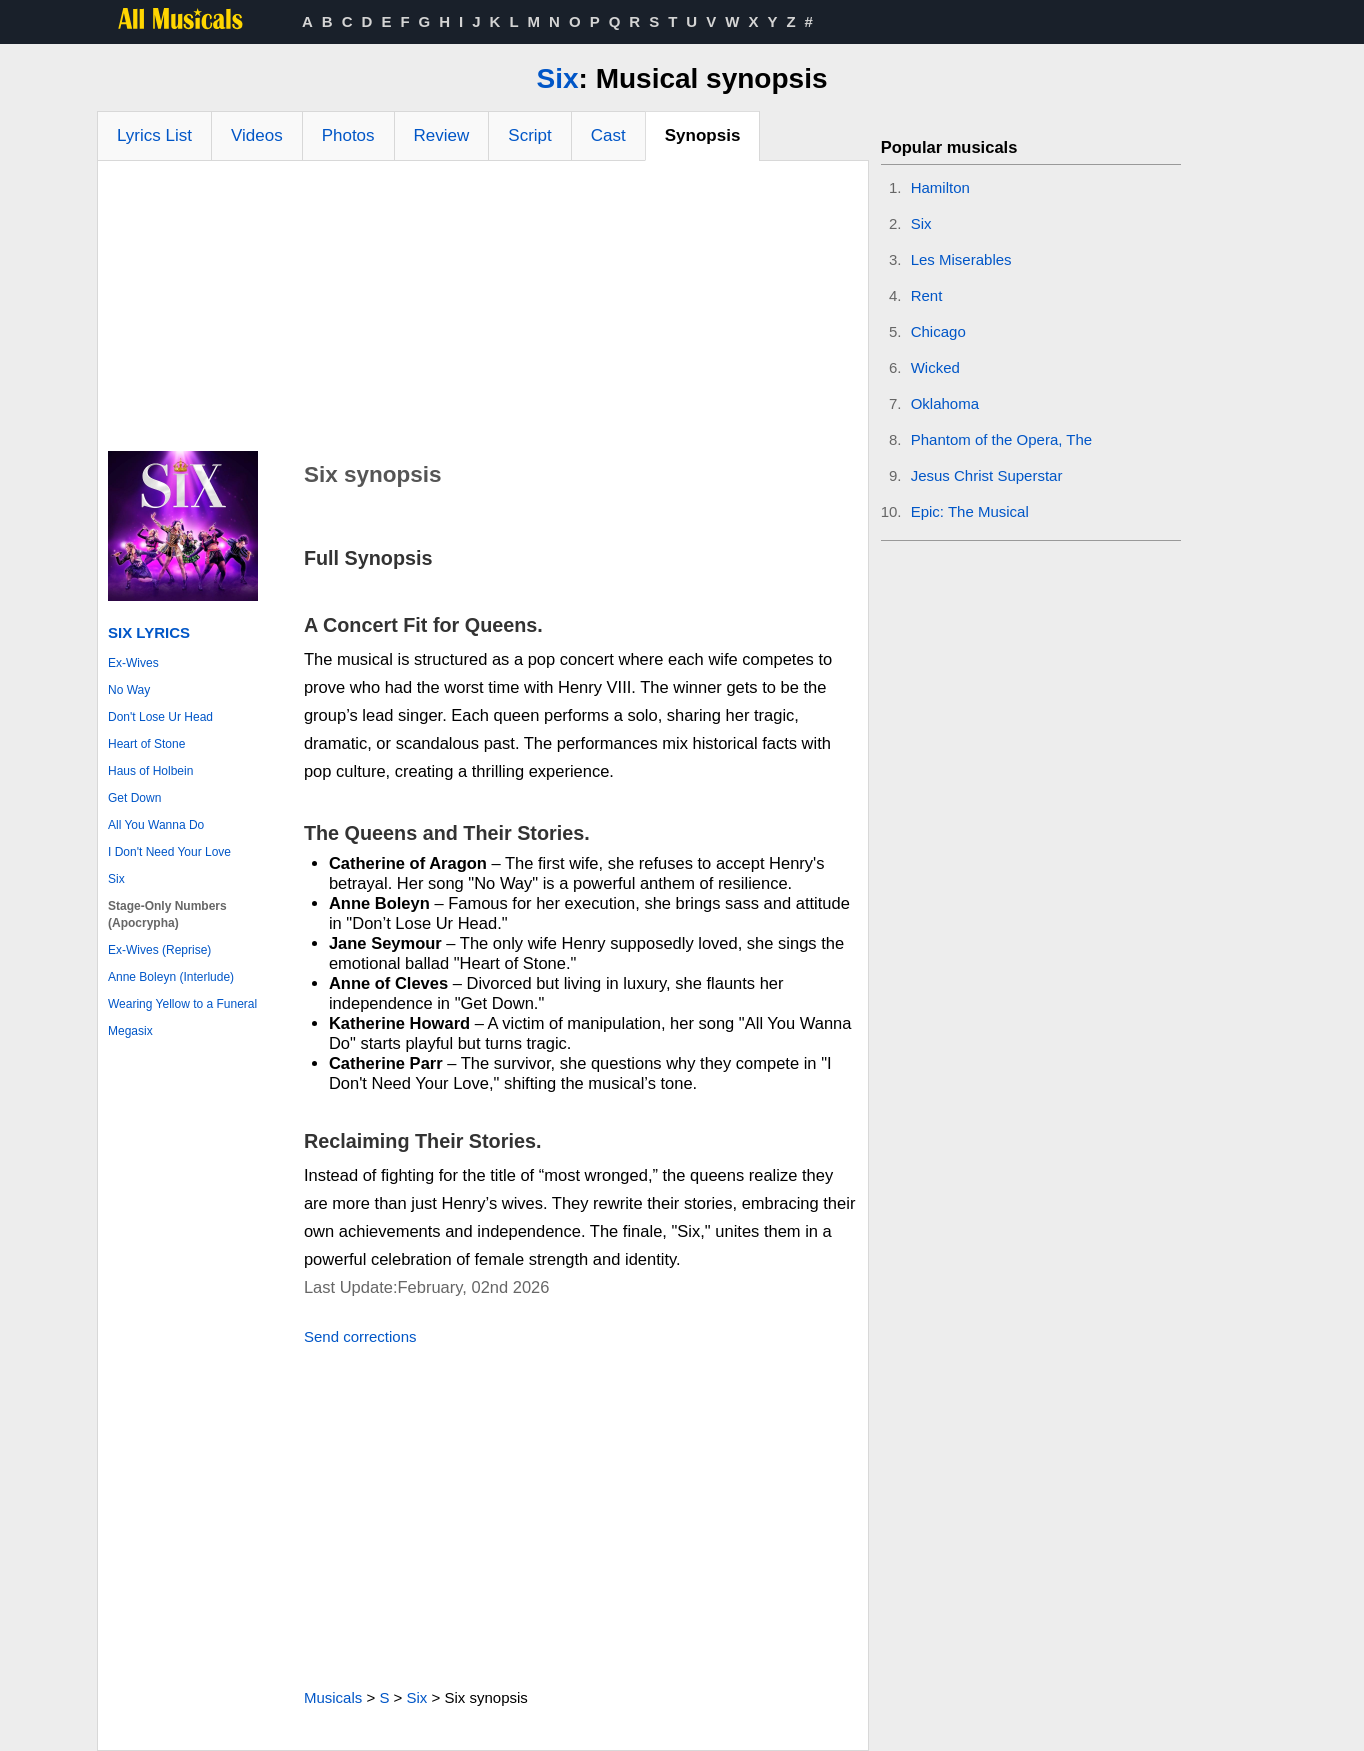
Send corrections (360, 1336)
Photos (348, 135)
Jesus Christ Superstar (987, 475)
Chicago (938, 331)
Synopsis (703, 135)
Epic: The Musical (970, 511)
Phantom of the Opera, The (1002, 439)
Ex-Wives (133, 663)
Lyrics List (154, 135)
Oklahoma (945, 403)
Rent (927, 295)
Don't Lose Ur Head (160, 717)
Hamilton (940, 187)
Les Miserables (961, 259)
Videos (257, 135)
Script (529, 135)
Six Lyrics (149, 632)
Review (442, 135)
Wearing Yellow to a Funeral (182, 1004)
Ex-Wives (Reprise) (159, 950)
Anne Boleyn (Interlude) (171, 977)
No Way (129, 690)
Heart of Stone (146, 744)
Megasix (130, 1031)
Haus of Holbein (150, 771)
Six (558, 78)
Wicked (935, 367)
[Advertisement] (483, 311)
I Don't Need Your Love (169, 852)
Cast (608, 135)
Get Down (134, 798)
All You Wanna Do (156, 825)
